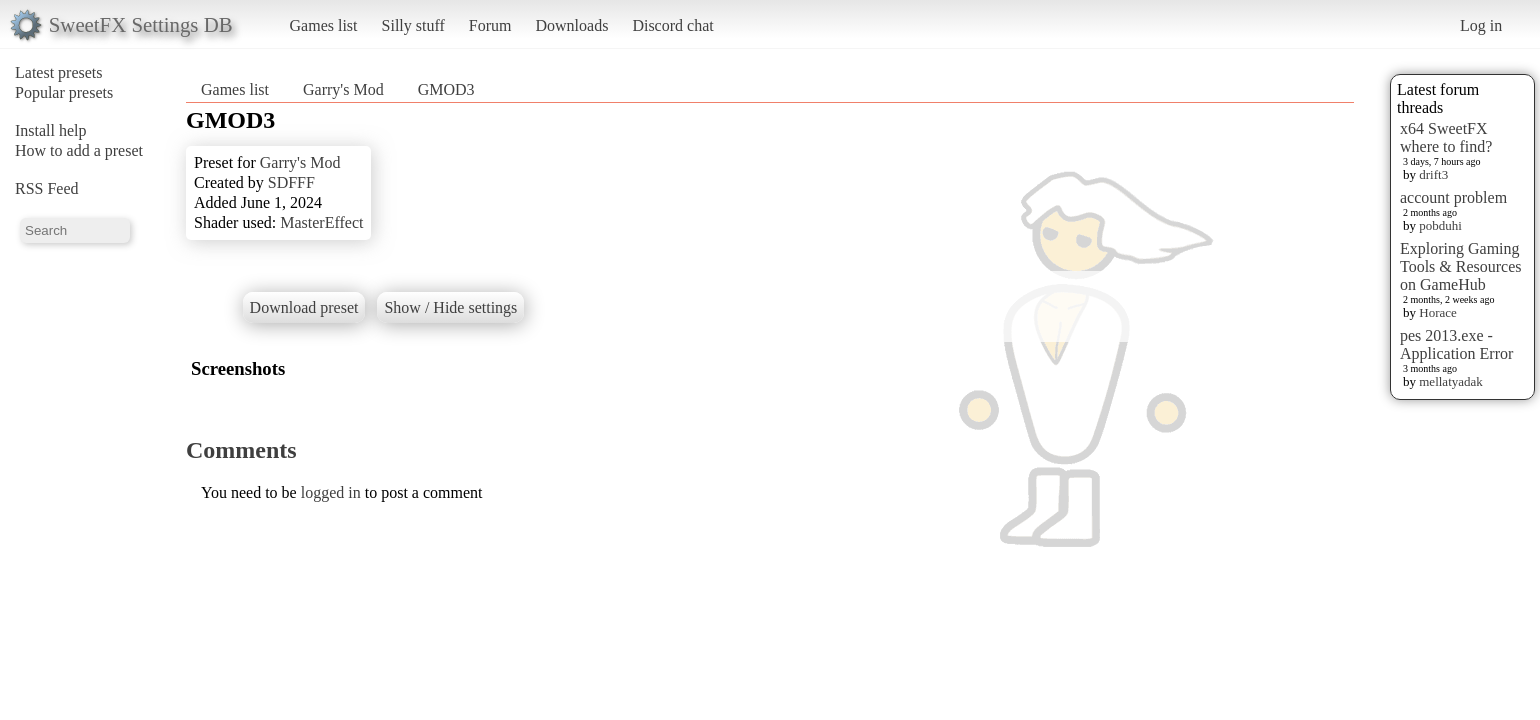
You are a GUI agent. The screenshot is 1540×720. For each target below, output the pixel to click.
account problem (1453, 197)
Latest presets (59, 72)
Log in (1481, 25)
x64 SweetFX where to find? (1446, 137)
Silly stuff (413, 25)
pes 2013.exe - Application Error (1456, 344)
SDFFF (291, 182)
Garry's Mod (343, 89)
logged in (331, 492)
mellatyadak (1451, 381)
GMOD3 (446, 89)
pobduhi (1440, 225)
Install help (51, 130)
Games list (324, 25)
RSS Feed (47, 188)
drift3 (1433, 174)
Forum (490, 25)
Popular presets (64, 92)
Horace (1438, 312)
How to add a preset (79, 150)
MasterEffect (321, 222)
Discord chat (672, 25)
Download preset (304, 307)
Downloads (571, 25)
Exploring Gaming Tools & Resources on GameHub (1461, 266)
